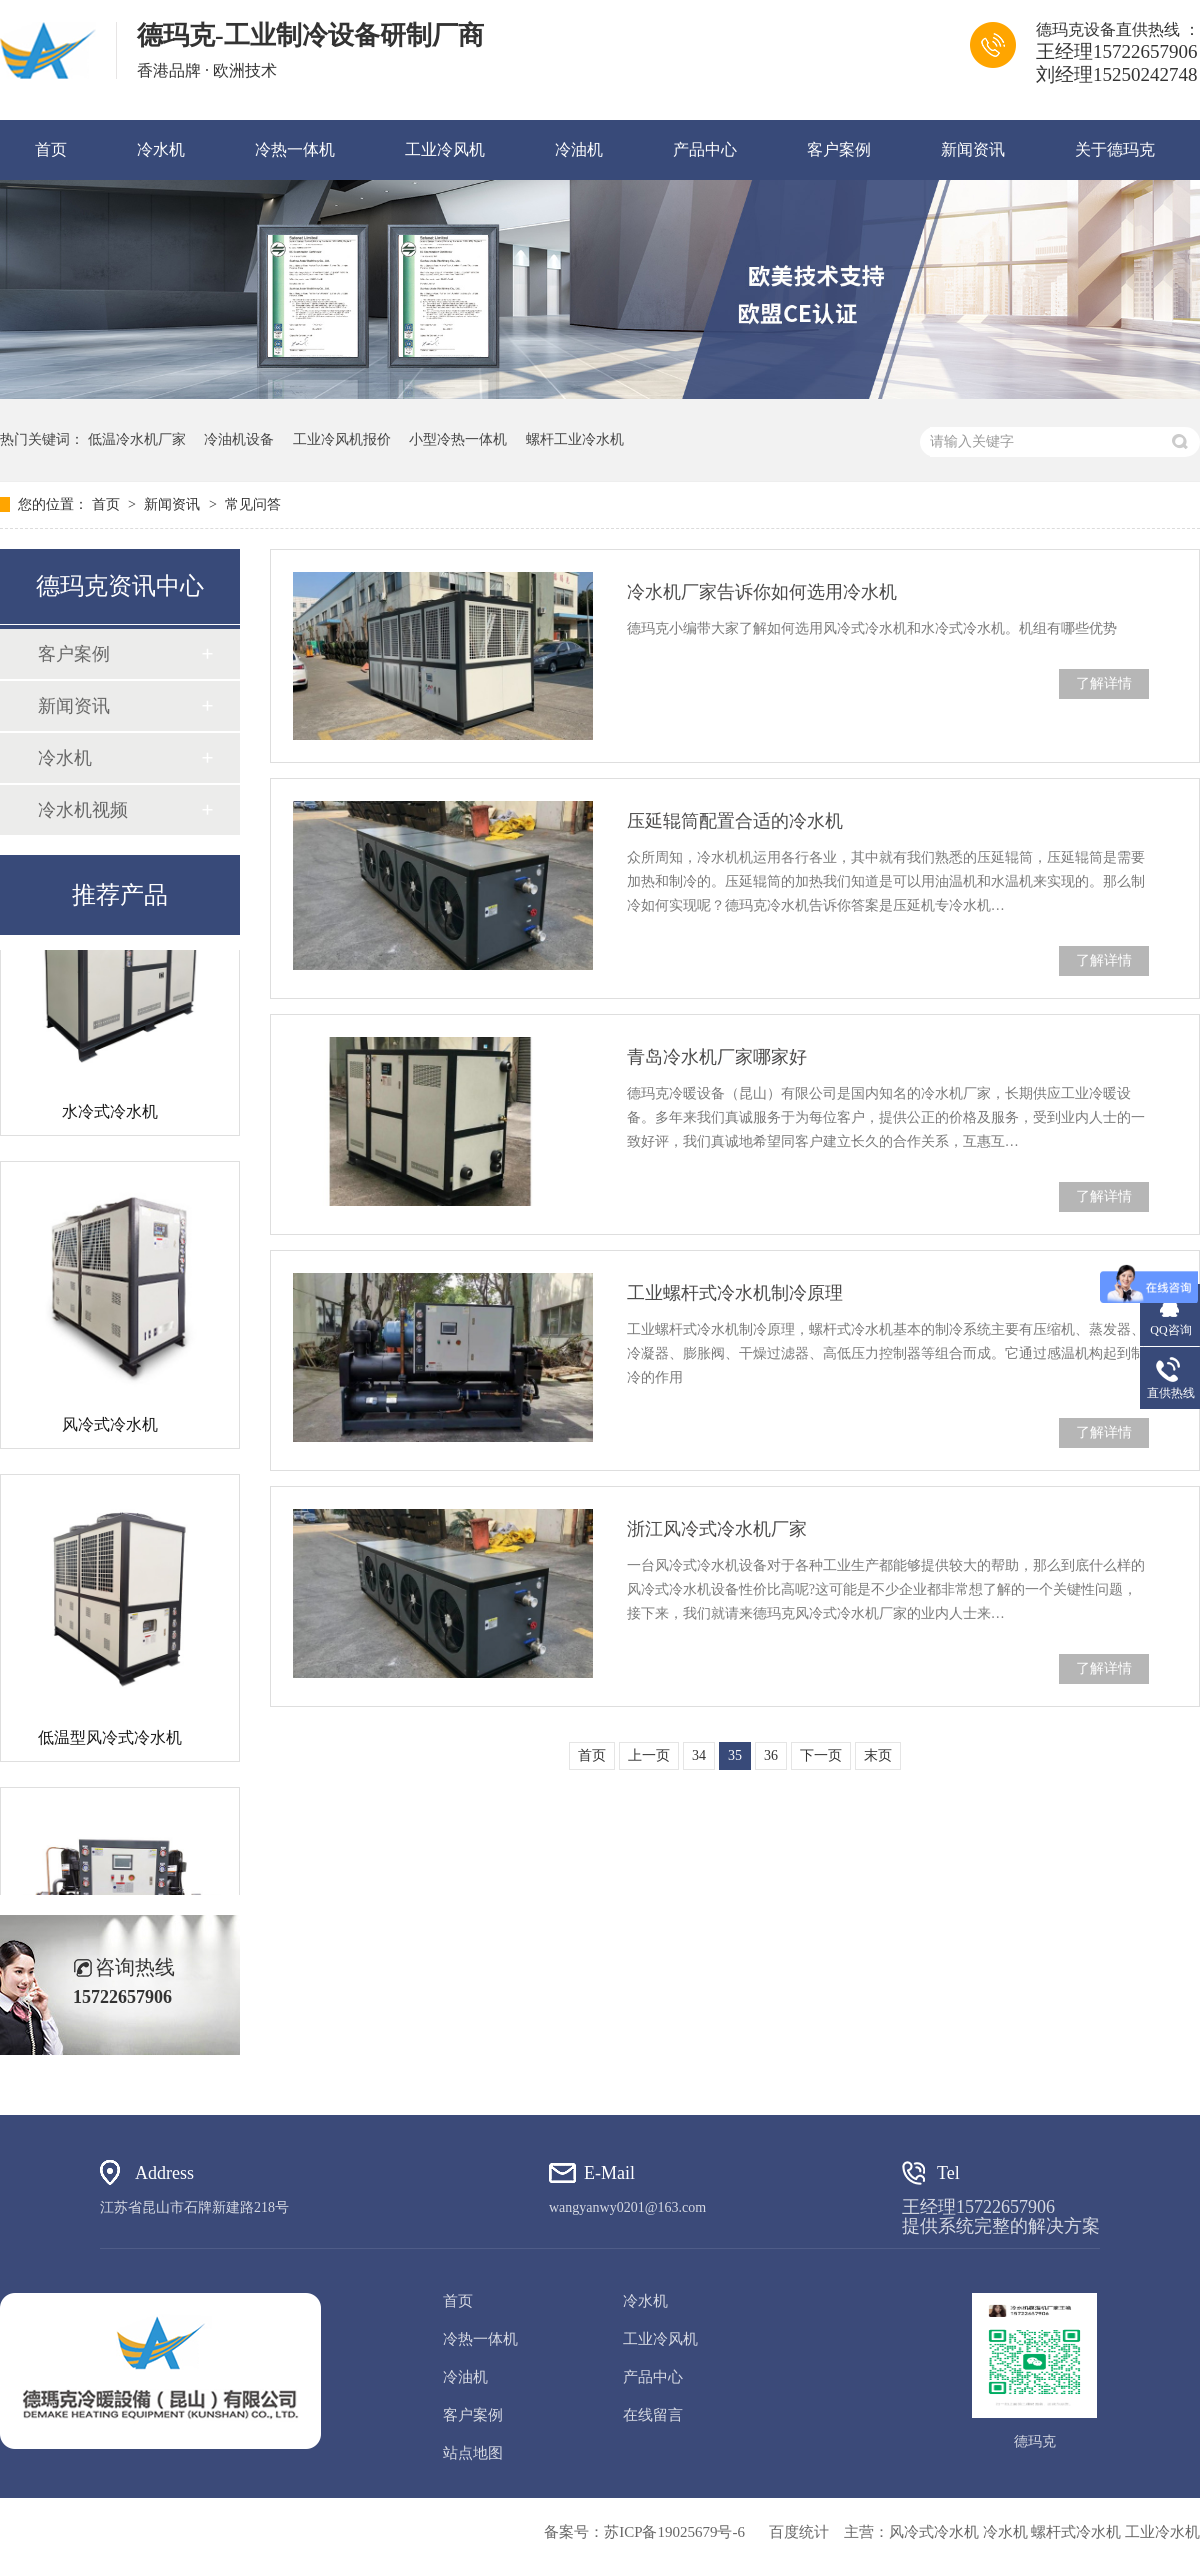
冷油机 (579, 149)
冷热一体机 (295, 149)
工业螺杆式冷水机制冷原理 (735, 1293)
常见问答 (253, 504)
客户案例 (839, 149)
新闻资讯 (973, 149)
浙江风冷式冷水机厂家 (717, 1529)
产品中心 (705, 149)
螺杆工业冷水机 (575, 439)
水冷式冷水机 (110, 1114)
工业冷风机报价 (342, 439)
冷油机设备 (239, 439)
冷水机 (161, 149)
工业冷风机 (445, 149)
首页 (51, 149)
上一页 (649, 1755)
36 (771, 1755)
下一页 (821, 1755)
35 (735, 1755)
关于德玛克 (1115, 149)
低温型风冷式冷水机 (110, 1740)
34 (699, 1755)
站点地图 (473, 2453)
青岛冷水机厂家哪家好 (717, 1057)
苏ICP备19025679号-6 (674, 2532)
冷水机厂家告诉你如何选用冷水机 (762, 592)
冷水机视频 (83, 810)
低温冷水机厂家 (137, 439)
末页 (878, 1755)
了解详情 (1104, 683)
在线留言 (653, 2415)
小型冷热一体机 (458, 439)
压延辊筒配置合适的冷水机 (735, 821)
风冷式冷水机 (110, 1427)
